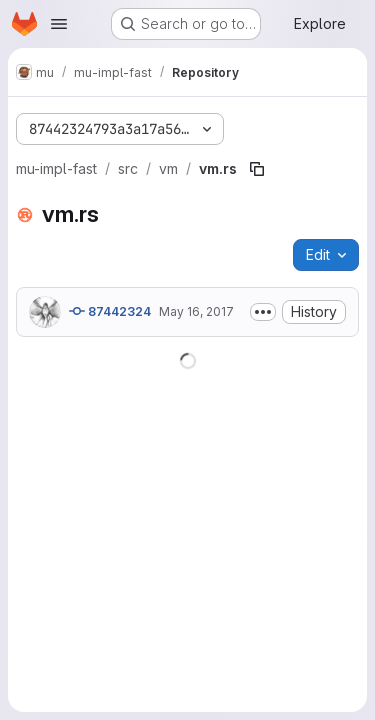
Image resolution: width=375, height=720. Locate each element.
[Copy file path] (257, 169)
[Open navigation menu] (59, 24)
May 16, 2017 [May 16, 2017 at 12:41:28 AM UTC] (196, 311)
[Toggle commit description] (263, 312)
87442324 (110, 311)
